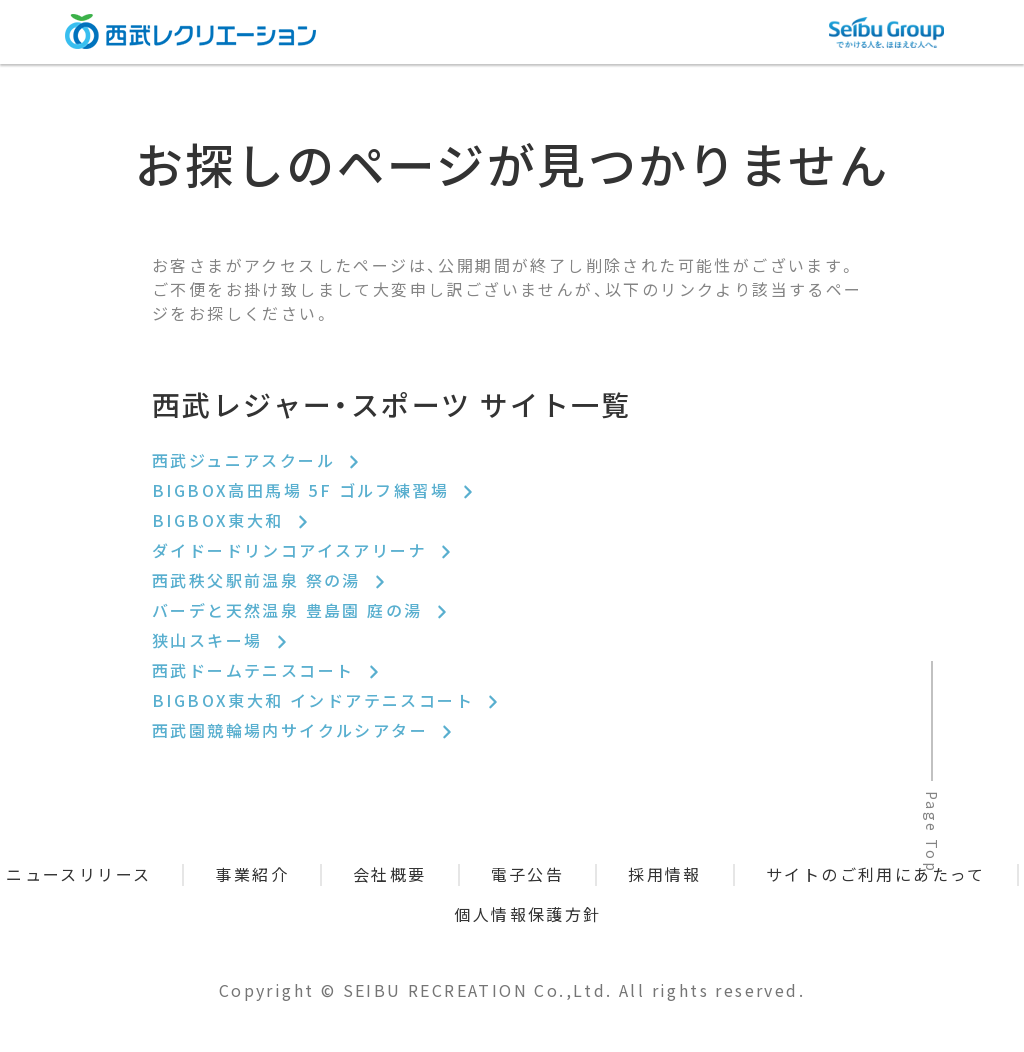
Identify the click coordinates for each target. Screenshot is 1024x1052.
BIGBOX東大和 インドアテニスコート (326, 700)
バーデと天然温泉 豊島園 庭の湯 (301, 610)
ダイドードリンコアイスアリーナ (303, 550)
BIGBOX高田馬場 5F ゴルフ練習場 (314, 490)
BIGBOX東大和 (231, 520)
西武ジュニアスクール (257, 460)
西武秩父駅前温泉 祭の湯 (270, 580)
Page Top (932, 832)
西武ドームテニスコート (267, 670)
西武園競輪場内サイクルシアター (303, 730)
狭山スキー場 (221, 640)
